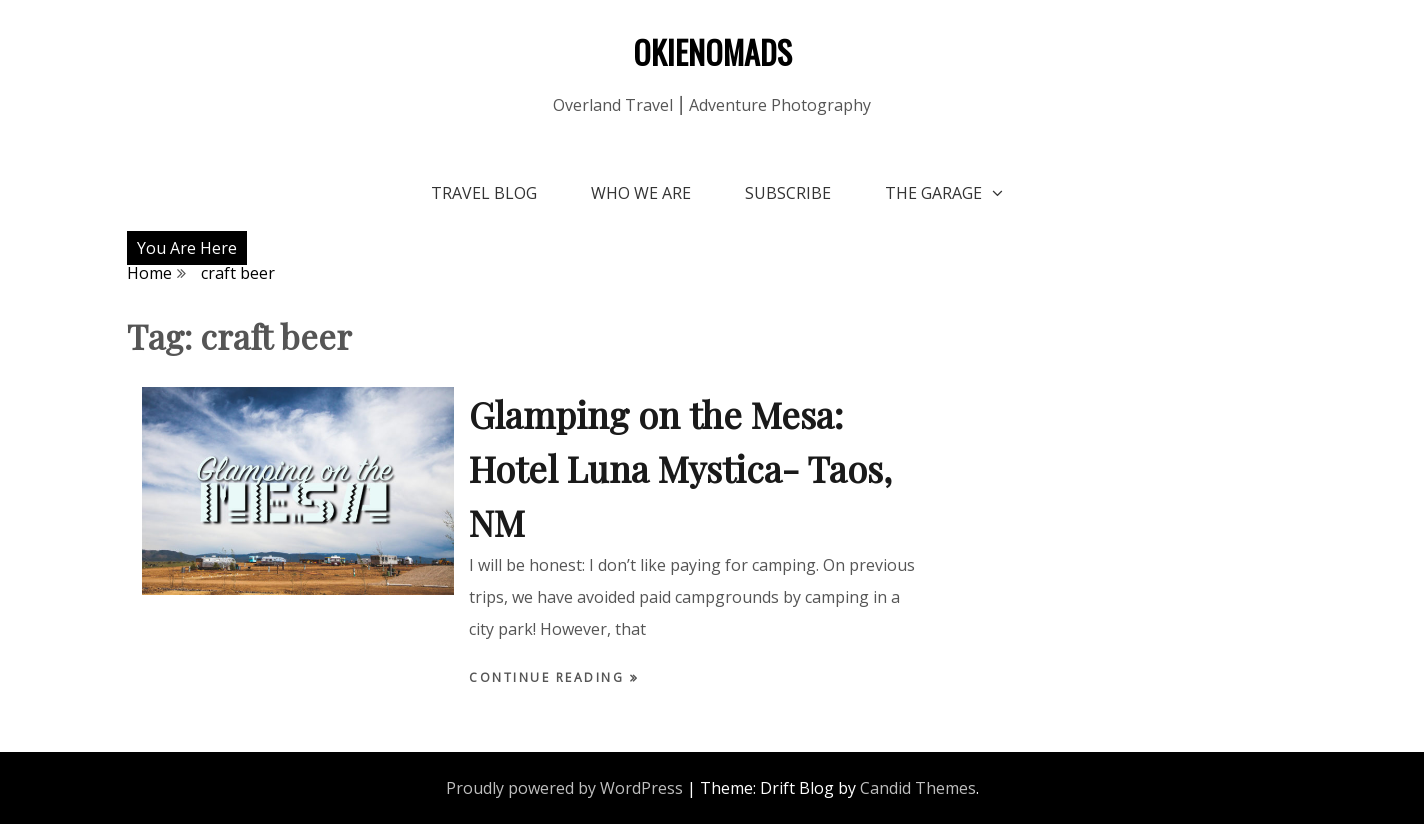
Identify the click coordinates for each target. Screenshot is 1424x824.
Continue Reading (549, 677)
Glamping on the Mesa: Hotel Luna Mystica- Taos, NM (680, 468)
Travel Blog (484, 193)
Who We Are (641, 193)
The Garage (933, 193)
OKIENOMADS (712, 51)
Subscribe (788, 193)
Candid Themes (918, 788)
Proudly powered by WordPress (564, 788)
